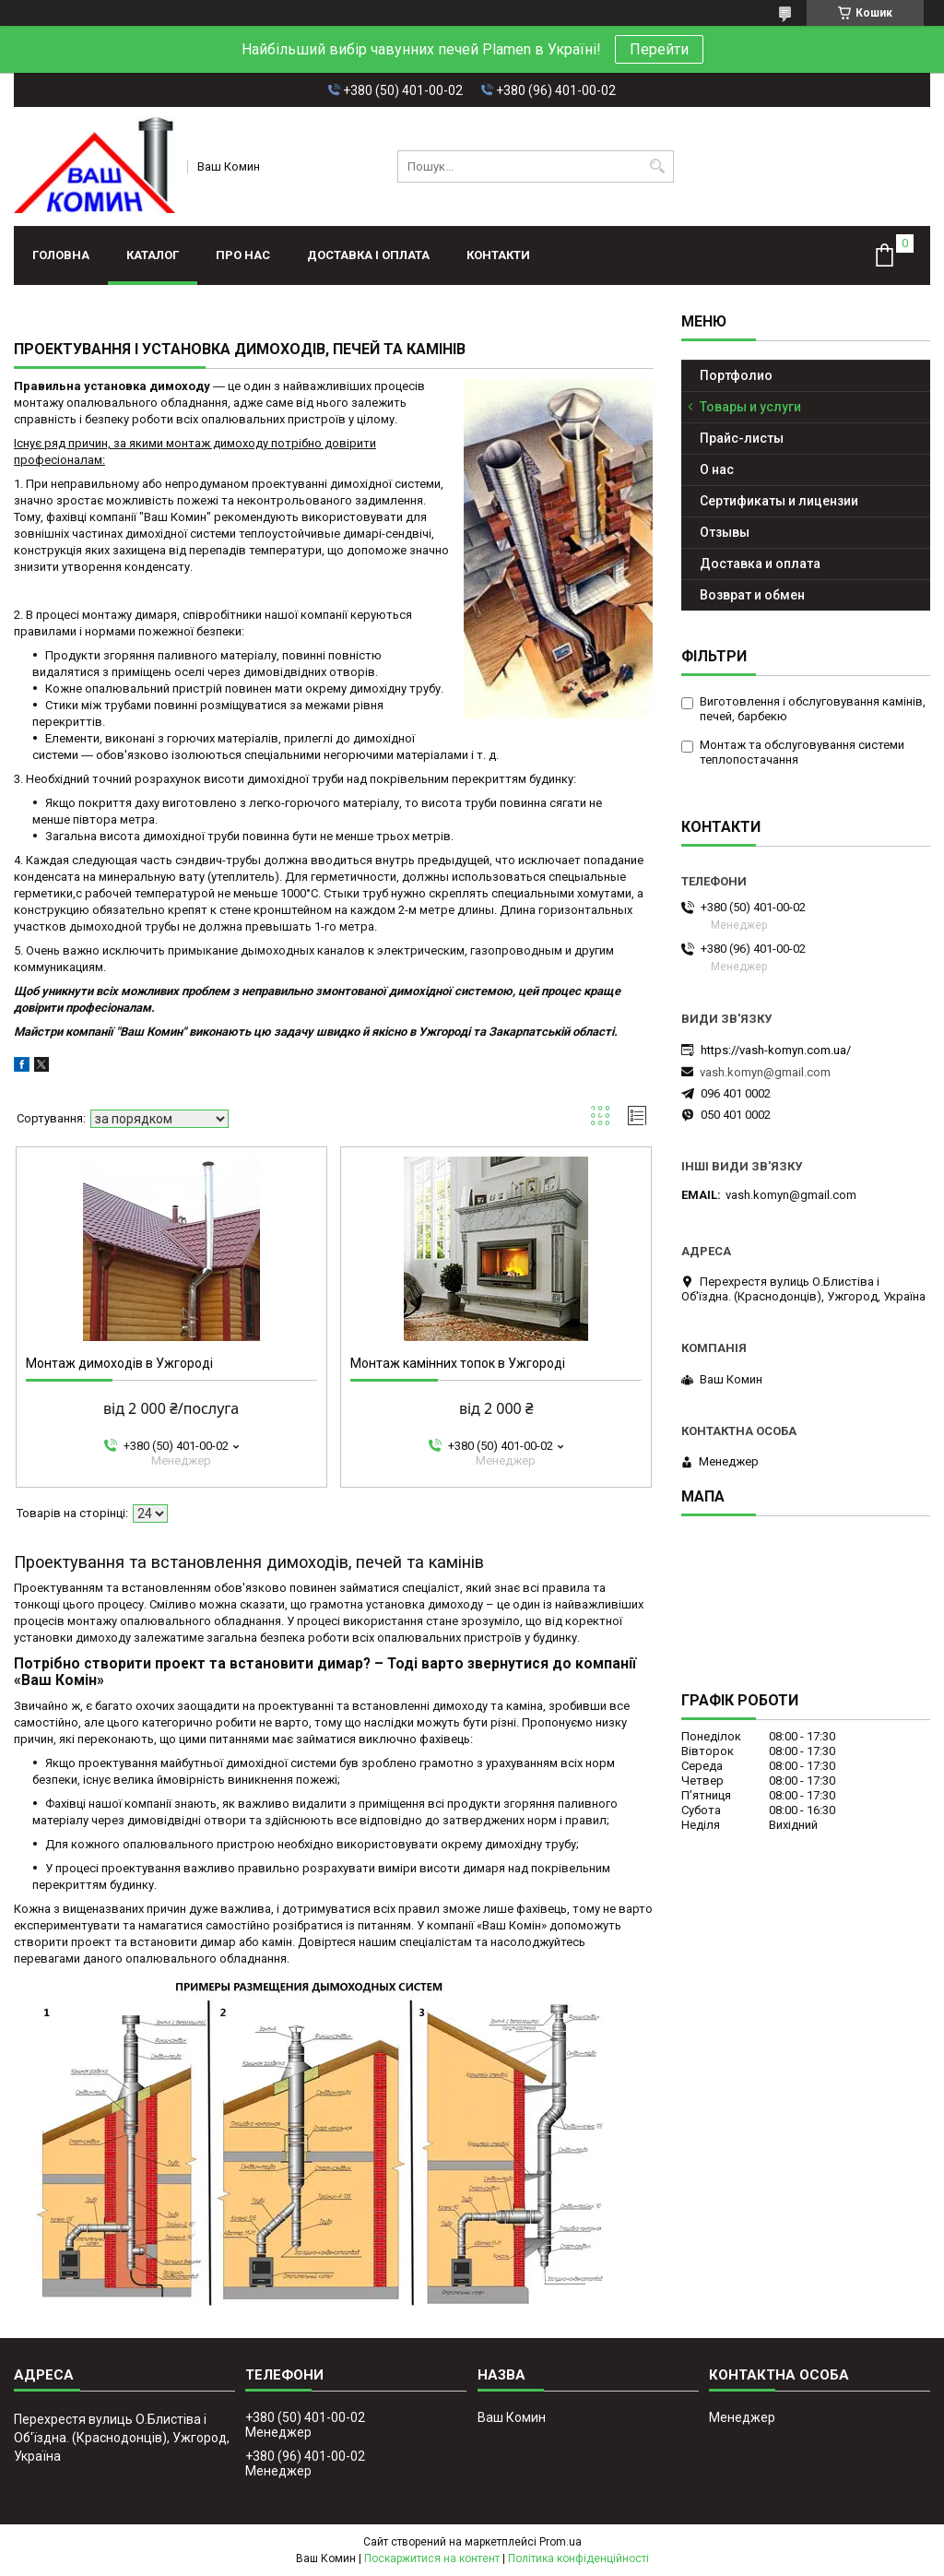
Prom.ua (560, 2541)
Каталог (152, 255)
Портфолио (736, 375)
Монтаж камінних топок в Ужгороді (457, 1363)
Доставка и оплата (760, 563)
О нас (717, 469)
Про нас (243, 255)
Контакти (498, 255)
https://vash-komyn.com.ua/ (776, 1050)
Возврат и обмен (752, 595)
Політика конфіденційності (578, 2558)
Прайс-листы (742, 438)
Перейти (659, 49)
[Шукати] (658, 166)
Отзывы (724, 532)
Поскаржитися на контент (432, 2558)
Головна (60, 255)
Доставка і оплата (368, 255)
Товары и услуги (750, 406)
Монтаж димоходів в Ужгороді (119, 1363)
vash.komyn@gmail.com (765, 1072)
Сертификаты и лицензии (779, 500)
